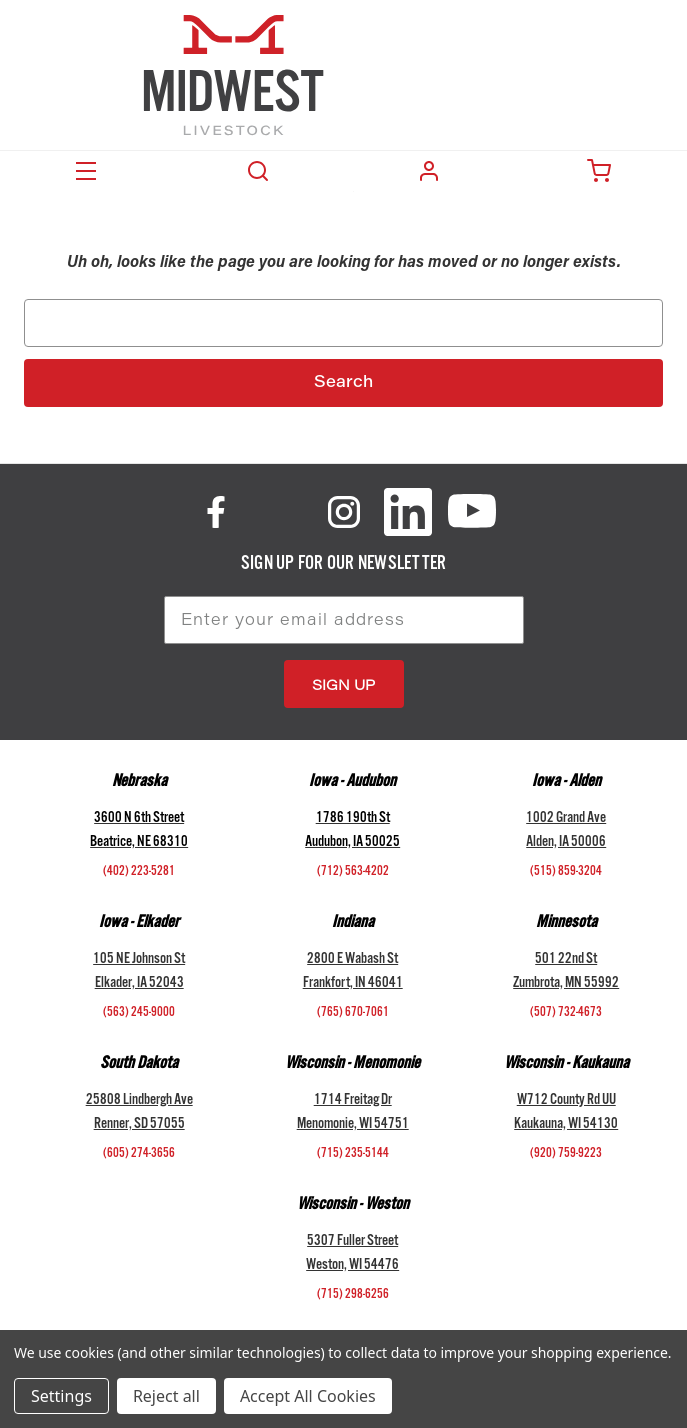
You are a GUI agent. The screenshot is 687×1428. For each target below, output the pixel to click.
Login (429, 171)
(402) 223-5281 (139, 873)
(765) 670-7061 (353, 1014)
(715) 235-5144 (353, 1155)
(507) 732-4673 (566, 1014)
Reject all (166, 1396)
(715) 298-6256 (353, 1296)
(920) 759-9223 (566, 1155)
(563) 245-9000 (139, 1014)
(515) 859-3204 (566, 873)
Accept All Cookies (308, 1396)
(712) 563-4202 (353, 873)
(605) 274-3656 (139, 1155)
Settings (61, 1396)
